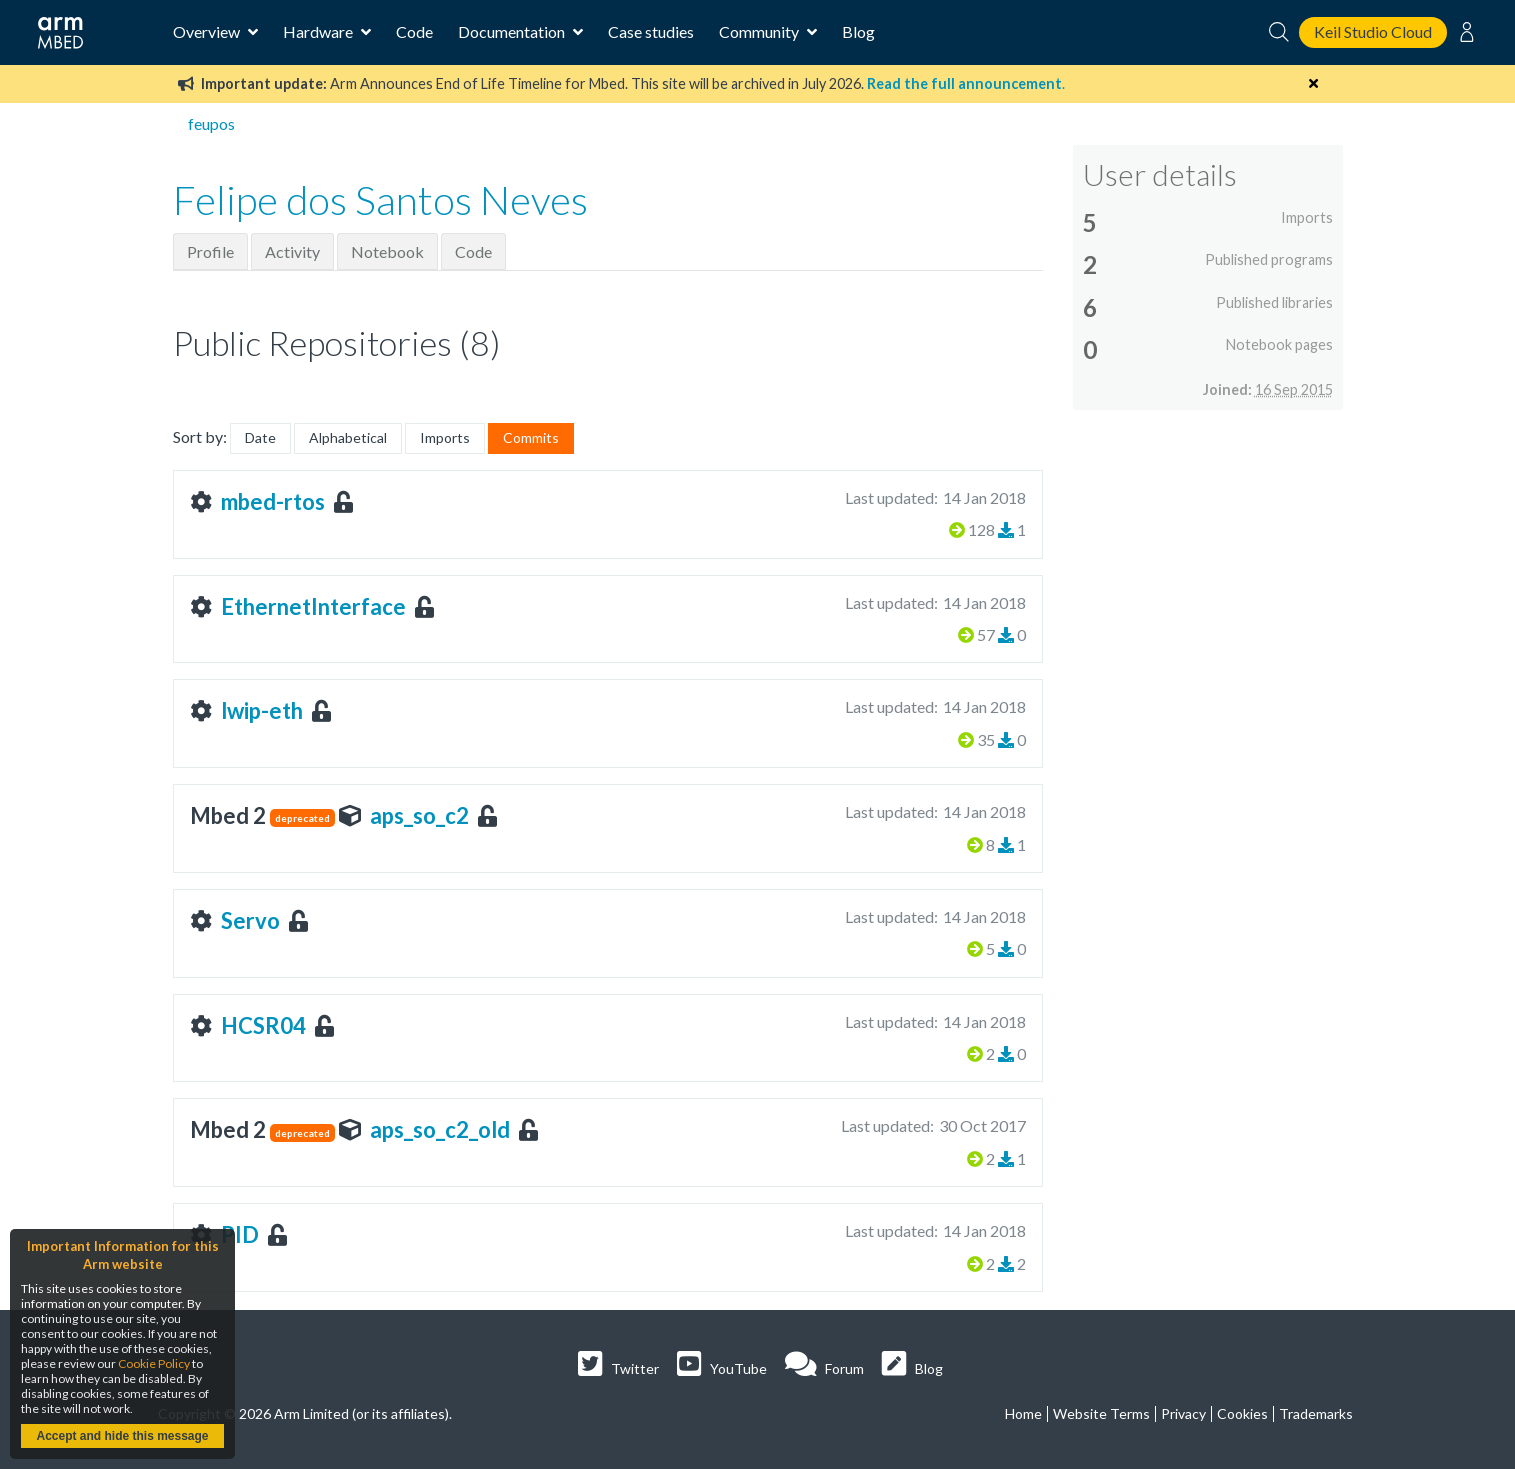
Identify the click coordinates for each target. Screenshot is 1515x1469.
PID (240, 1234)
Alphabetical (348, 437)
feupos (211, 123)
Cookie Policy (154, 1363)
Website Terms (1101, 1413)
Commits (531, 437)
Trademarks (1316, 1413)
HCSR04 (263, 1025)
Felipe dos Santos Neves (380, 200)
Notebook (387, 251)
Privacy (1183, 1413)
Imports (445, 437)
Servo (250, 920)
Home (1023, 1413)
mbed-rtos (273, 501)
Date (260, 437)
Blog (858, 31)
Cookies (1242, 1413)
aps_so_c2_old (440, 1129)
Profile (210, 251)
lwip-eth (262, 710)
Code (414, 31)
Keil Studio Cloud (1373, 31)
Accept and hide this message (122, 1436)
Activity (292, 251)
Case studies (651, 31)
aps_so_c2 (419, 815)
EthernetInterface (313, 606)
